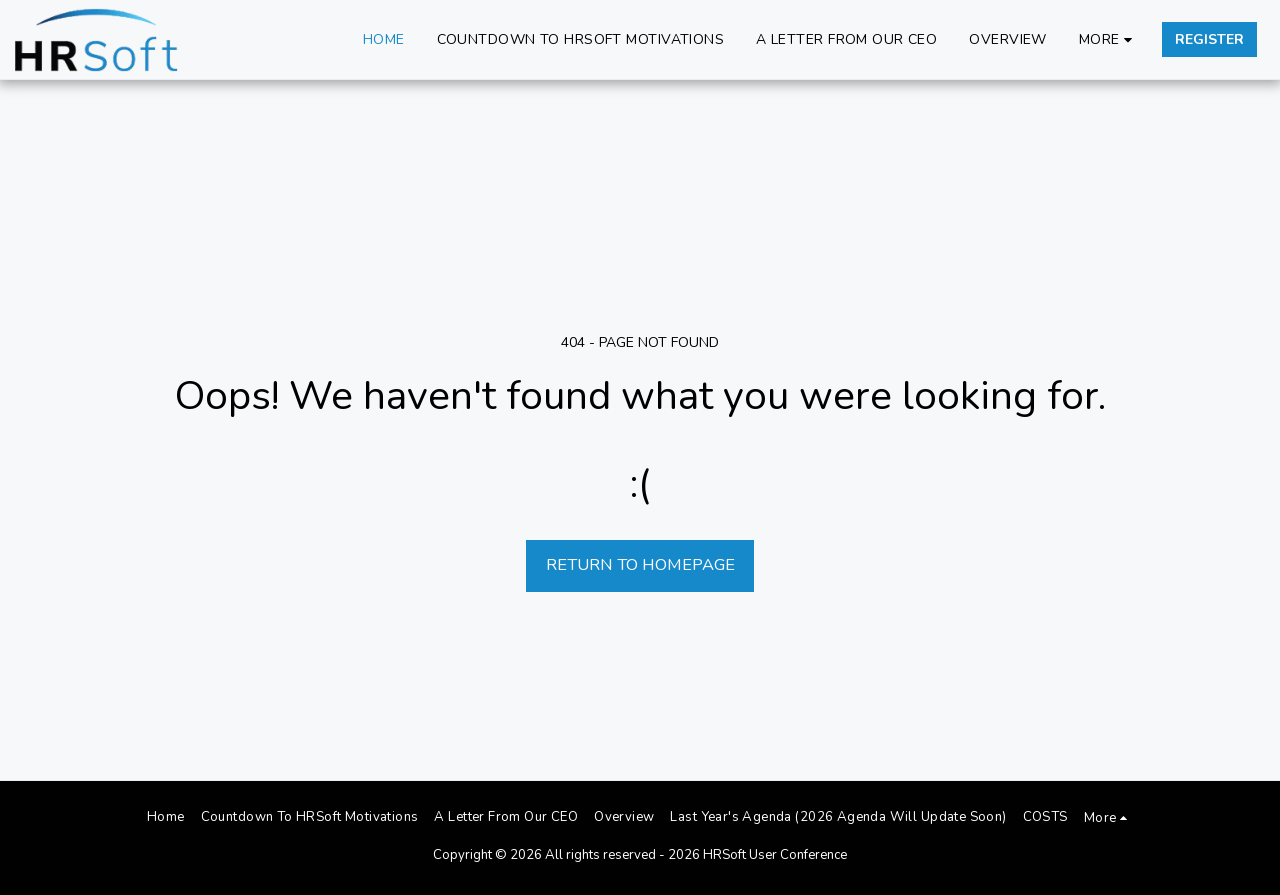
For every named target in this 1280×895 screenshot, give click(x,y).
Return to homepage (640, 564)
